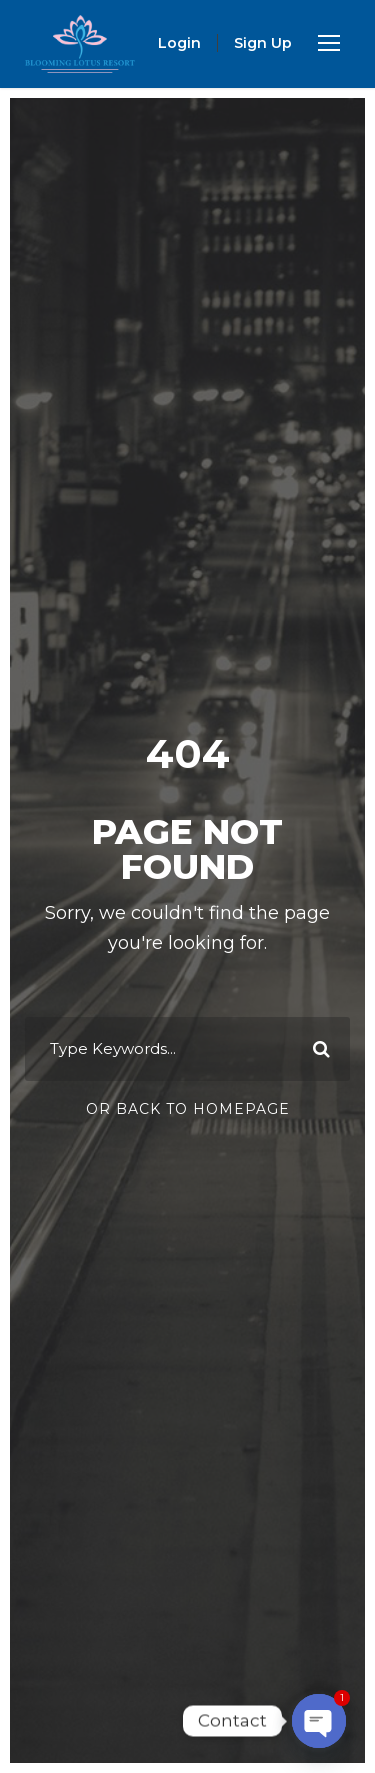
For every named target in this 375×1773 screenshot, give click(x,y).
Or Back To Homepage (188, 1109)
